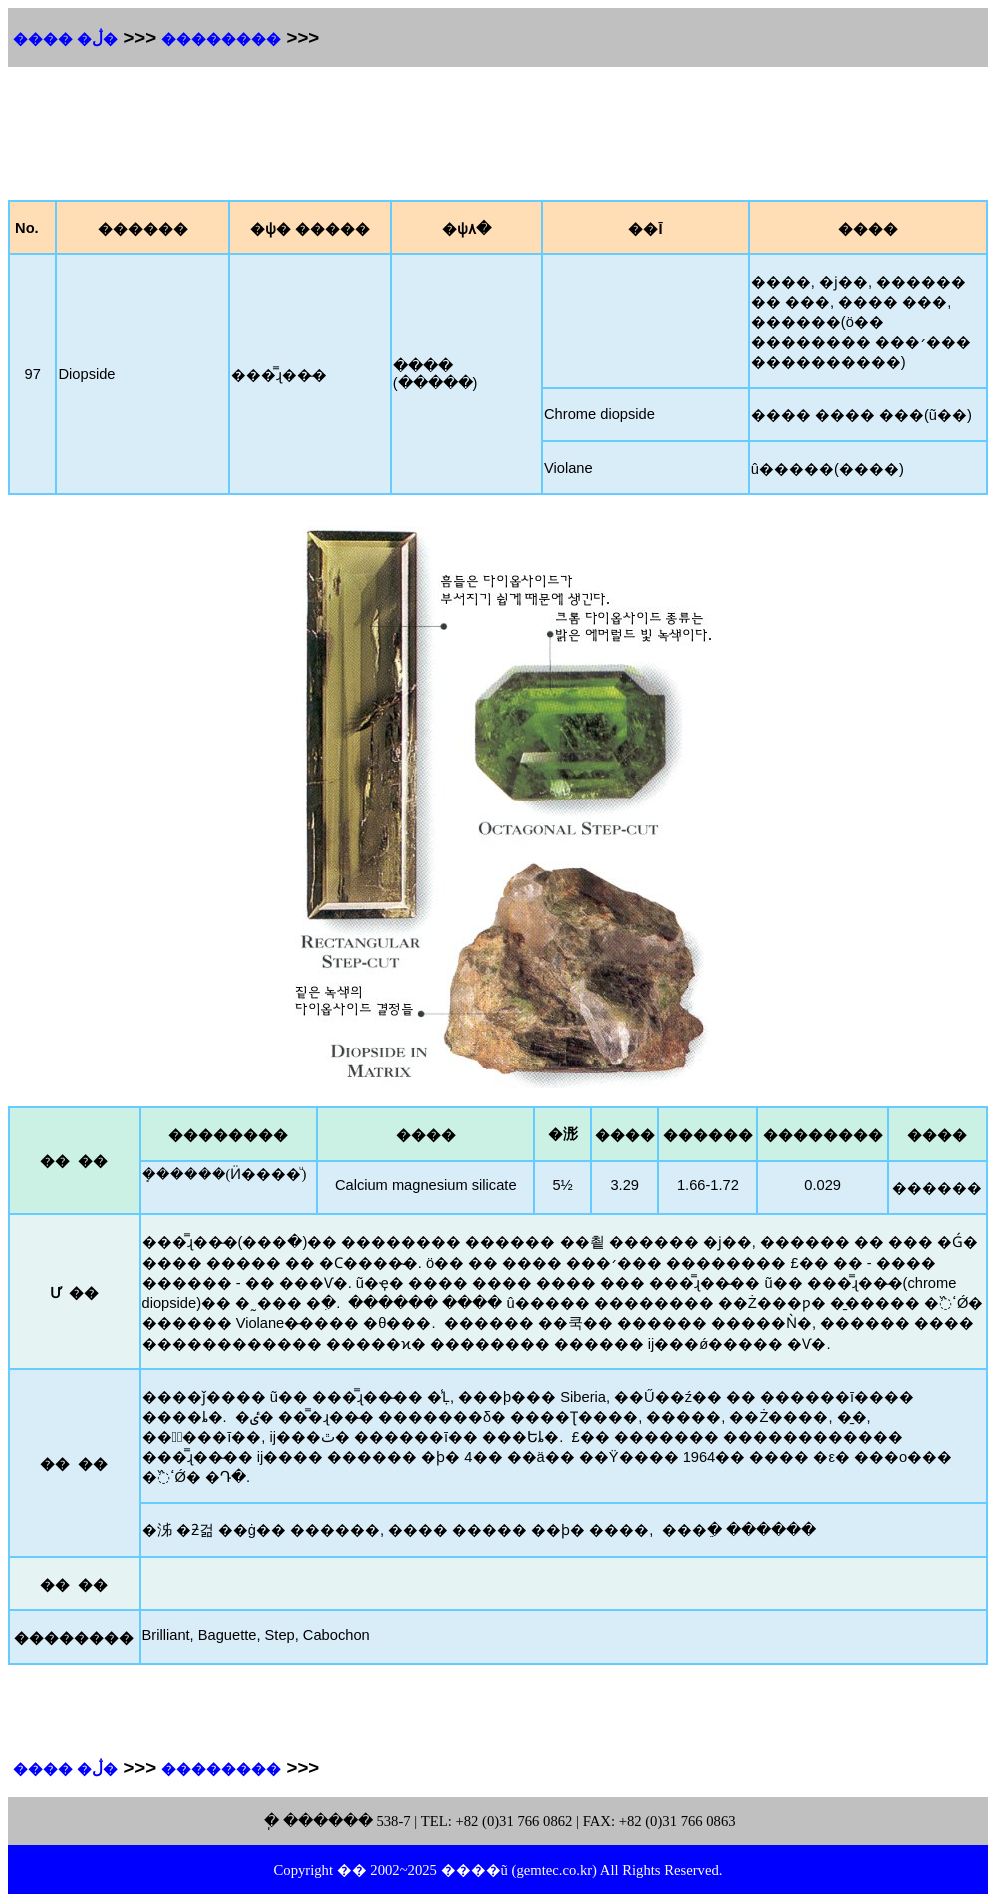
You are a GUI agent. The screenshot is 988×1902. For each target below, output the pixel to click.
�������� (221, 39)
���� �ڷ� (65, 39)
